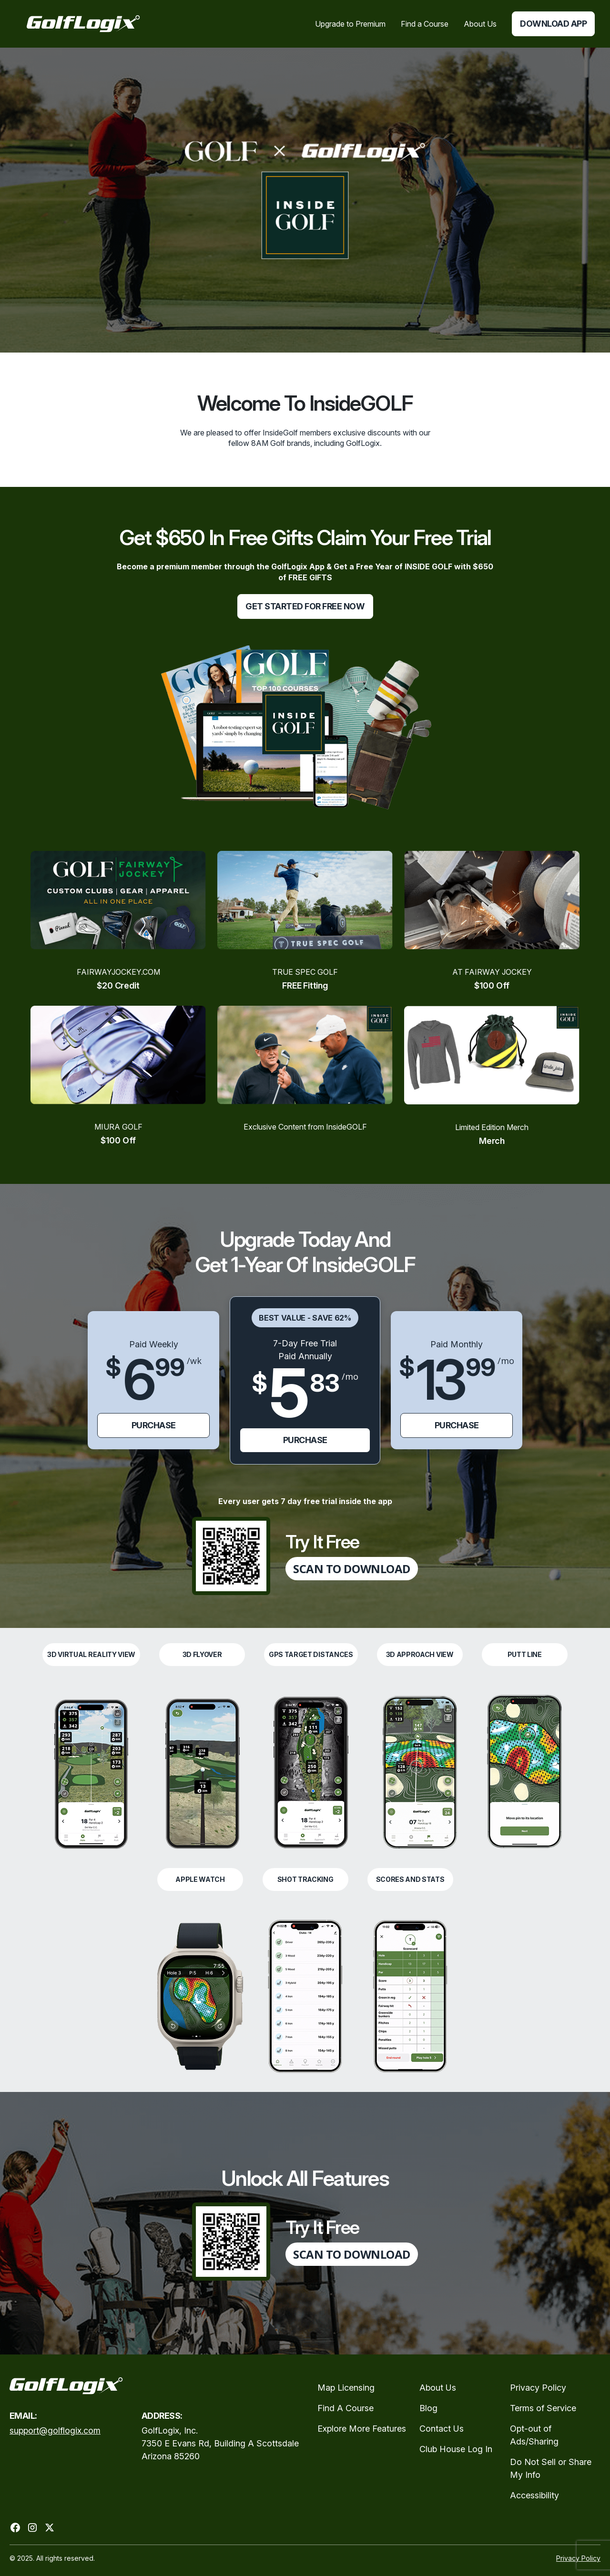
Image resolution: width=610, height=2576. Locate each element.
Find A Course (345, 2408)
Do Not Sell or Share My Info (550, 2468)
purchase (154, 1425)
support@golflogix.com (55, 2430)
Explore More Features (361, 2429)
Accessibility (534, 2495)
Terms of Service (543, 2408)
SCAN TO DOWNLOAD (351, 1568)
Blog (428, 2408)
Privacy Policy (538, 2388)
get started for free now (305, 606)
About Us (437, 2388)
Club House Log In (455, 2449)
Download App (553, 24)
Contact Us (441, 2429)
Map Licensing (346, 2388)
